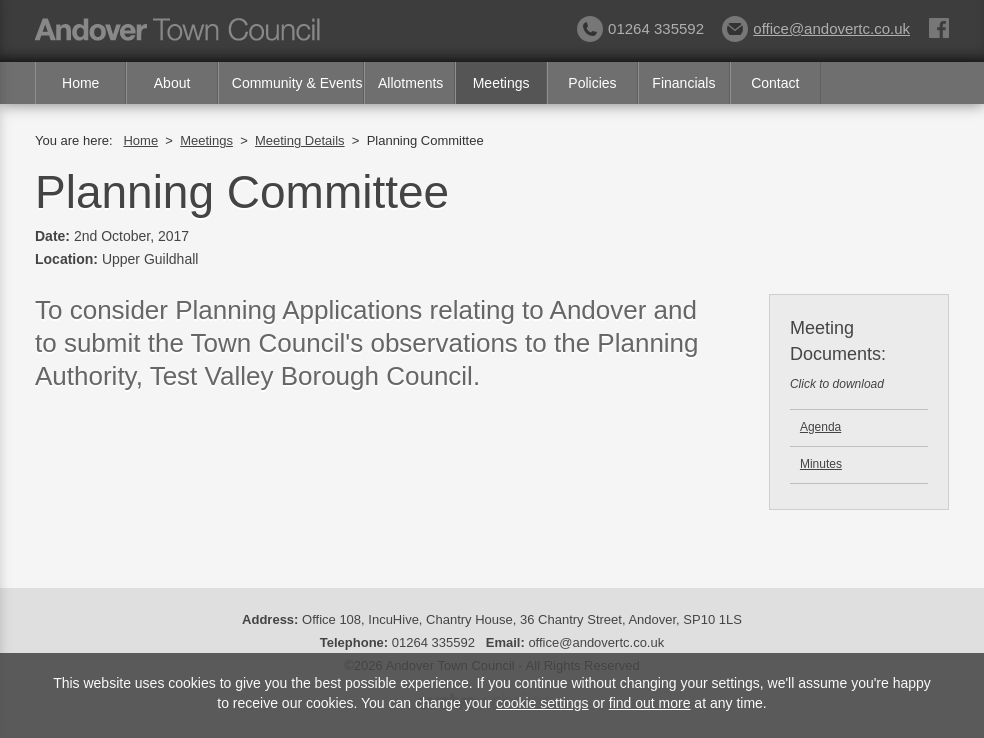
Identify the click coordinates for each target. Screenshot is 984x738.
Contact (775, 83)
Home (80, 83)
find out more (650, 703)
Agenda (820, 427)
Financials (683, 83)
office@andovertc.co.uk (816, 28)
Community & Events (297, 83)
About (172, 83)
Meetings (501, 83)
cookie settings (542, 703)
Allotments (410, 83)
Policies (592, 83)
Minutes (821, 464)
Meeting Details (300, 140)
